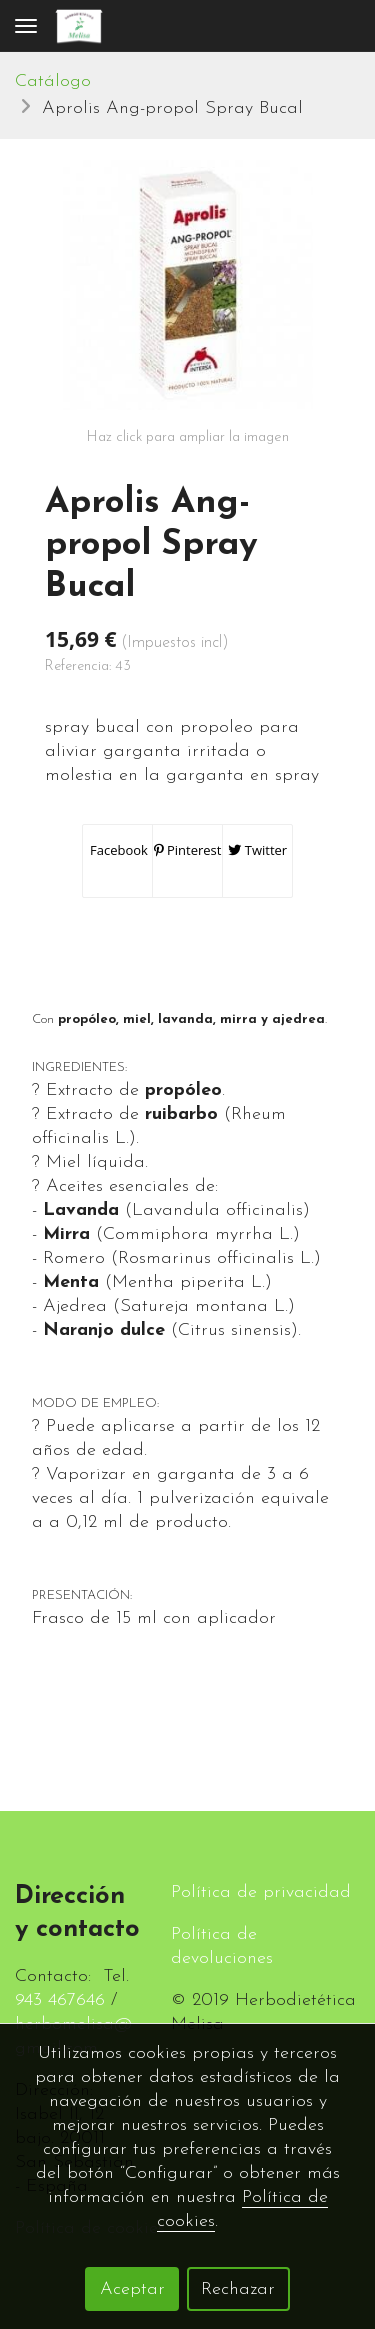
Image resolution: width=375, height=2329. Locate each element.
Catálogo (53, 81)
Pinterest (188, 850)
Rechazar (238, 2289)
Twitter (257, 850)
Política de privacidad (261, 1892)
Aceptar (132, 2289)
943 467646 (60, 2000)
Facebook (117, 850)
